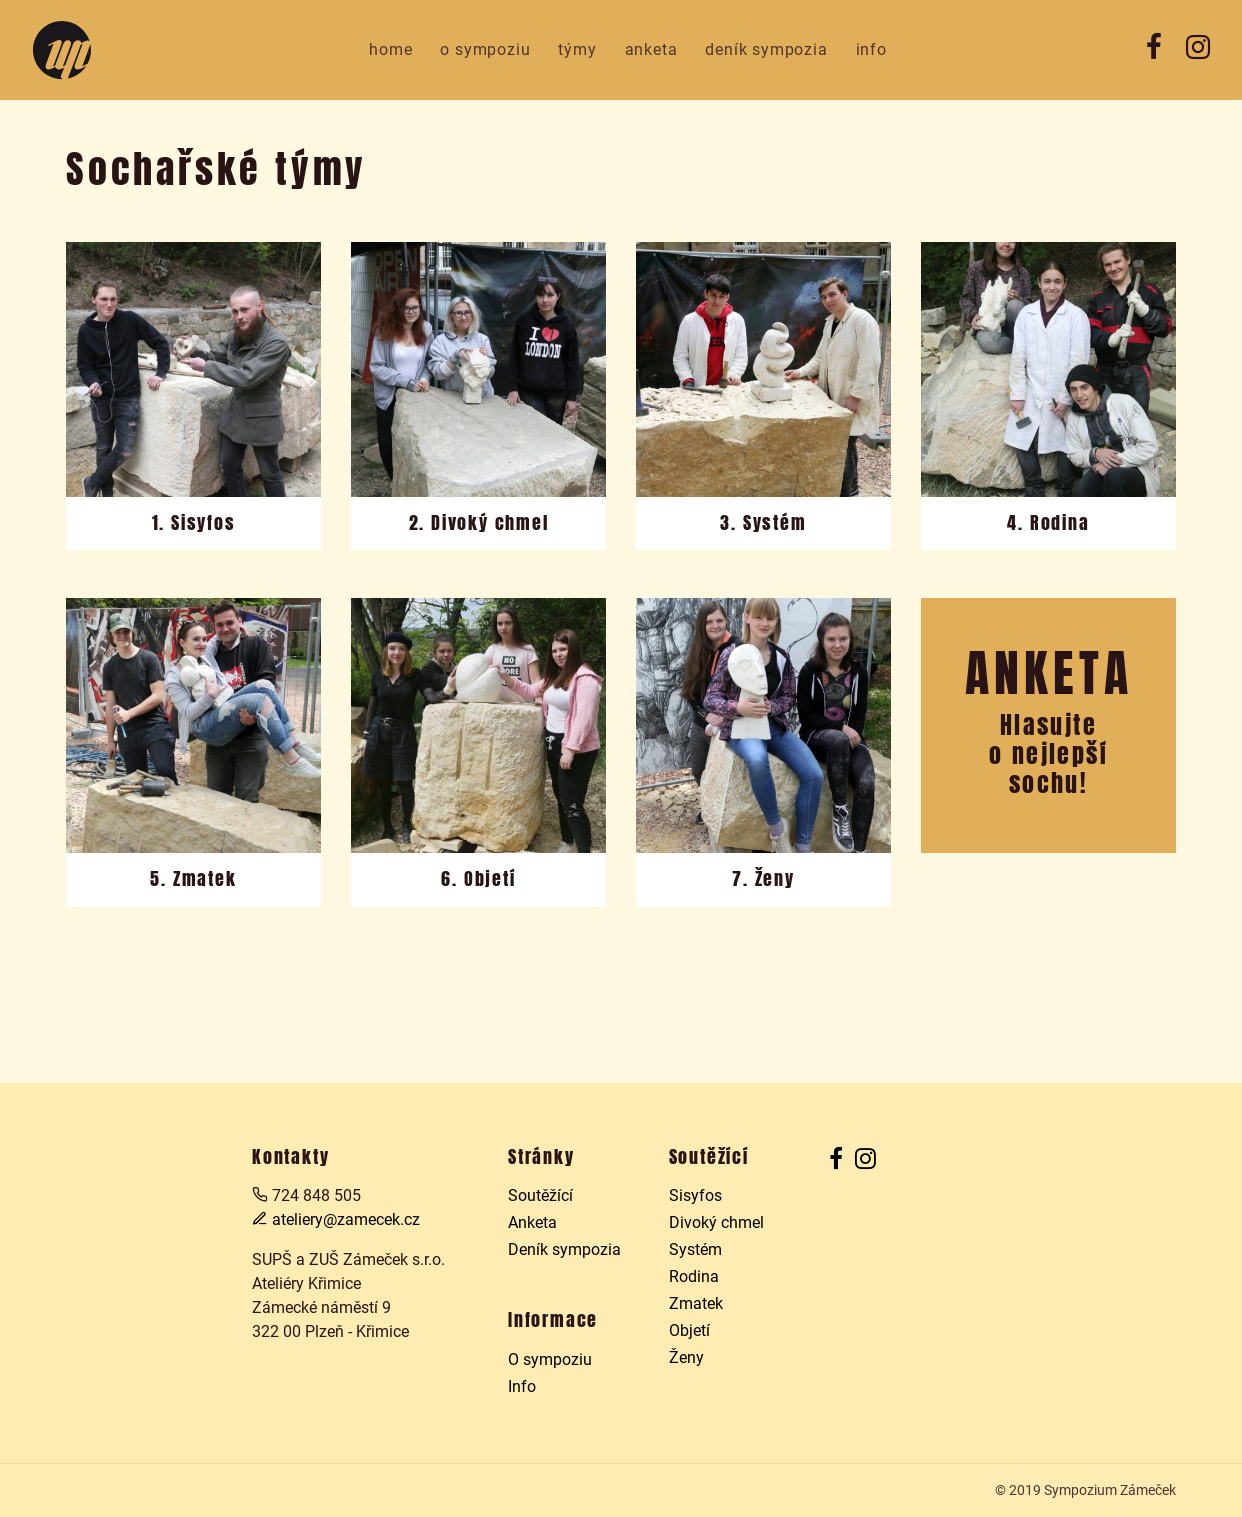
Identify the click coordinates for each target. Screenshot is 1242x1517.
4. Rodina (1048, 523)
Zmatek (696, 1303)
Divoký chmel (716, 1222)
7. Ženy (763, 879)
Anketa (651, 49)
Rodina (694, 1276)
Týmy (577, 49)
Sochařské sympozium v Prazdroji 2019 (62, 50)
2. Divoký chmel (479, 523)
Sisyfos (695, 1195)
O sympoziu (485, 49)
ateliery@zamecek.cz (336, 1219)
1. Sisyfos (194, 523)
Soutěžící (540, 1195)
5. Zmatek (193, 879)
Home (390, 49)
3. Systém (763, 523)
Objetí (689, 1330)
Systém (695, 1249)
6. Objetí (478, 879)
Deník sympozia (766, 49)
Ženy (686, 1357)
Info (871, 49)
